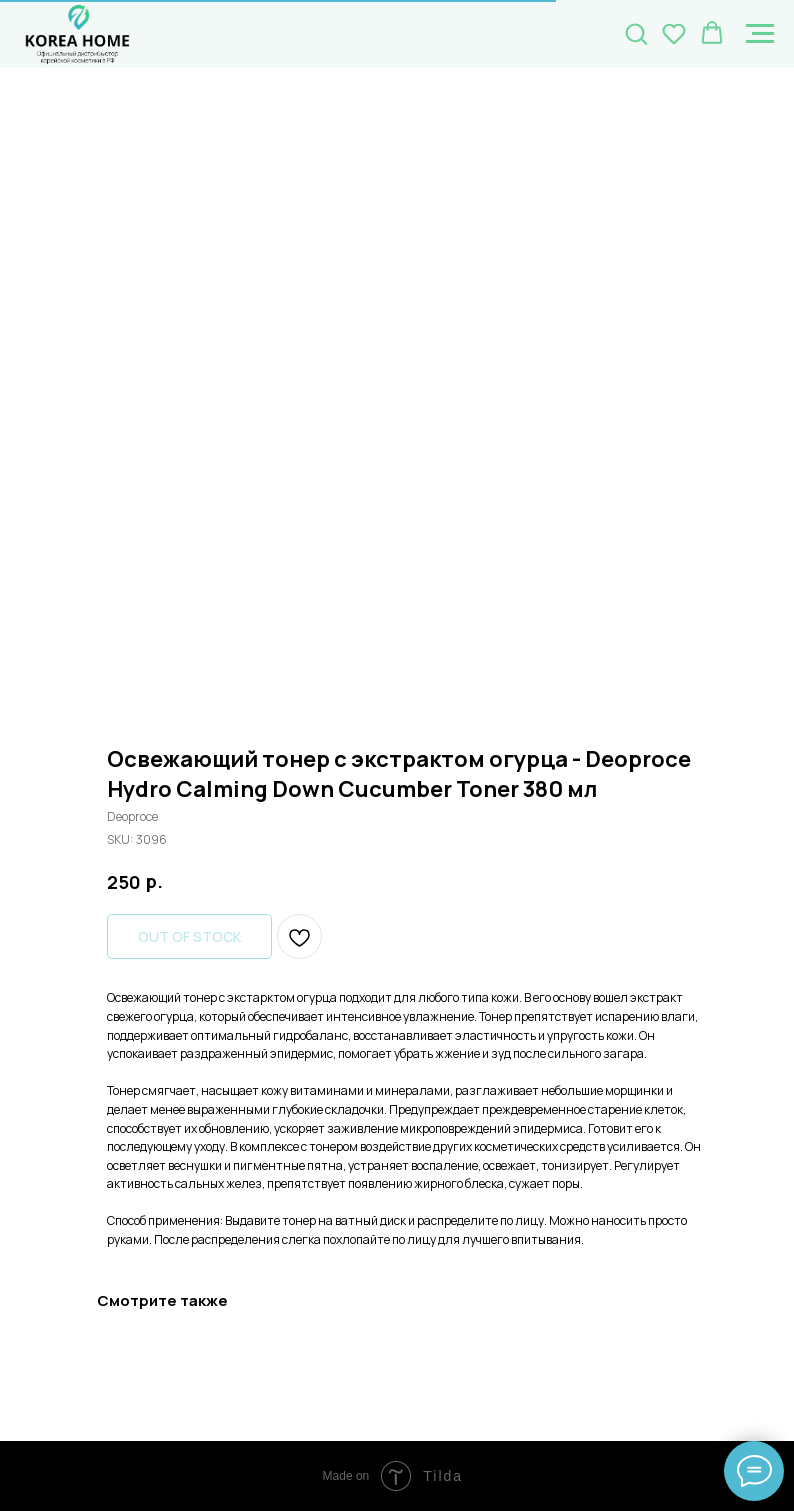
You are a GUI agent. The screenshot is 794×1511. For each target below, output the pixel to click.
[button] (636, 33)
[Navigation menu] (760, 34)
